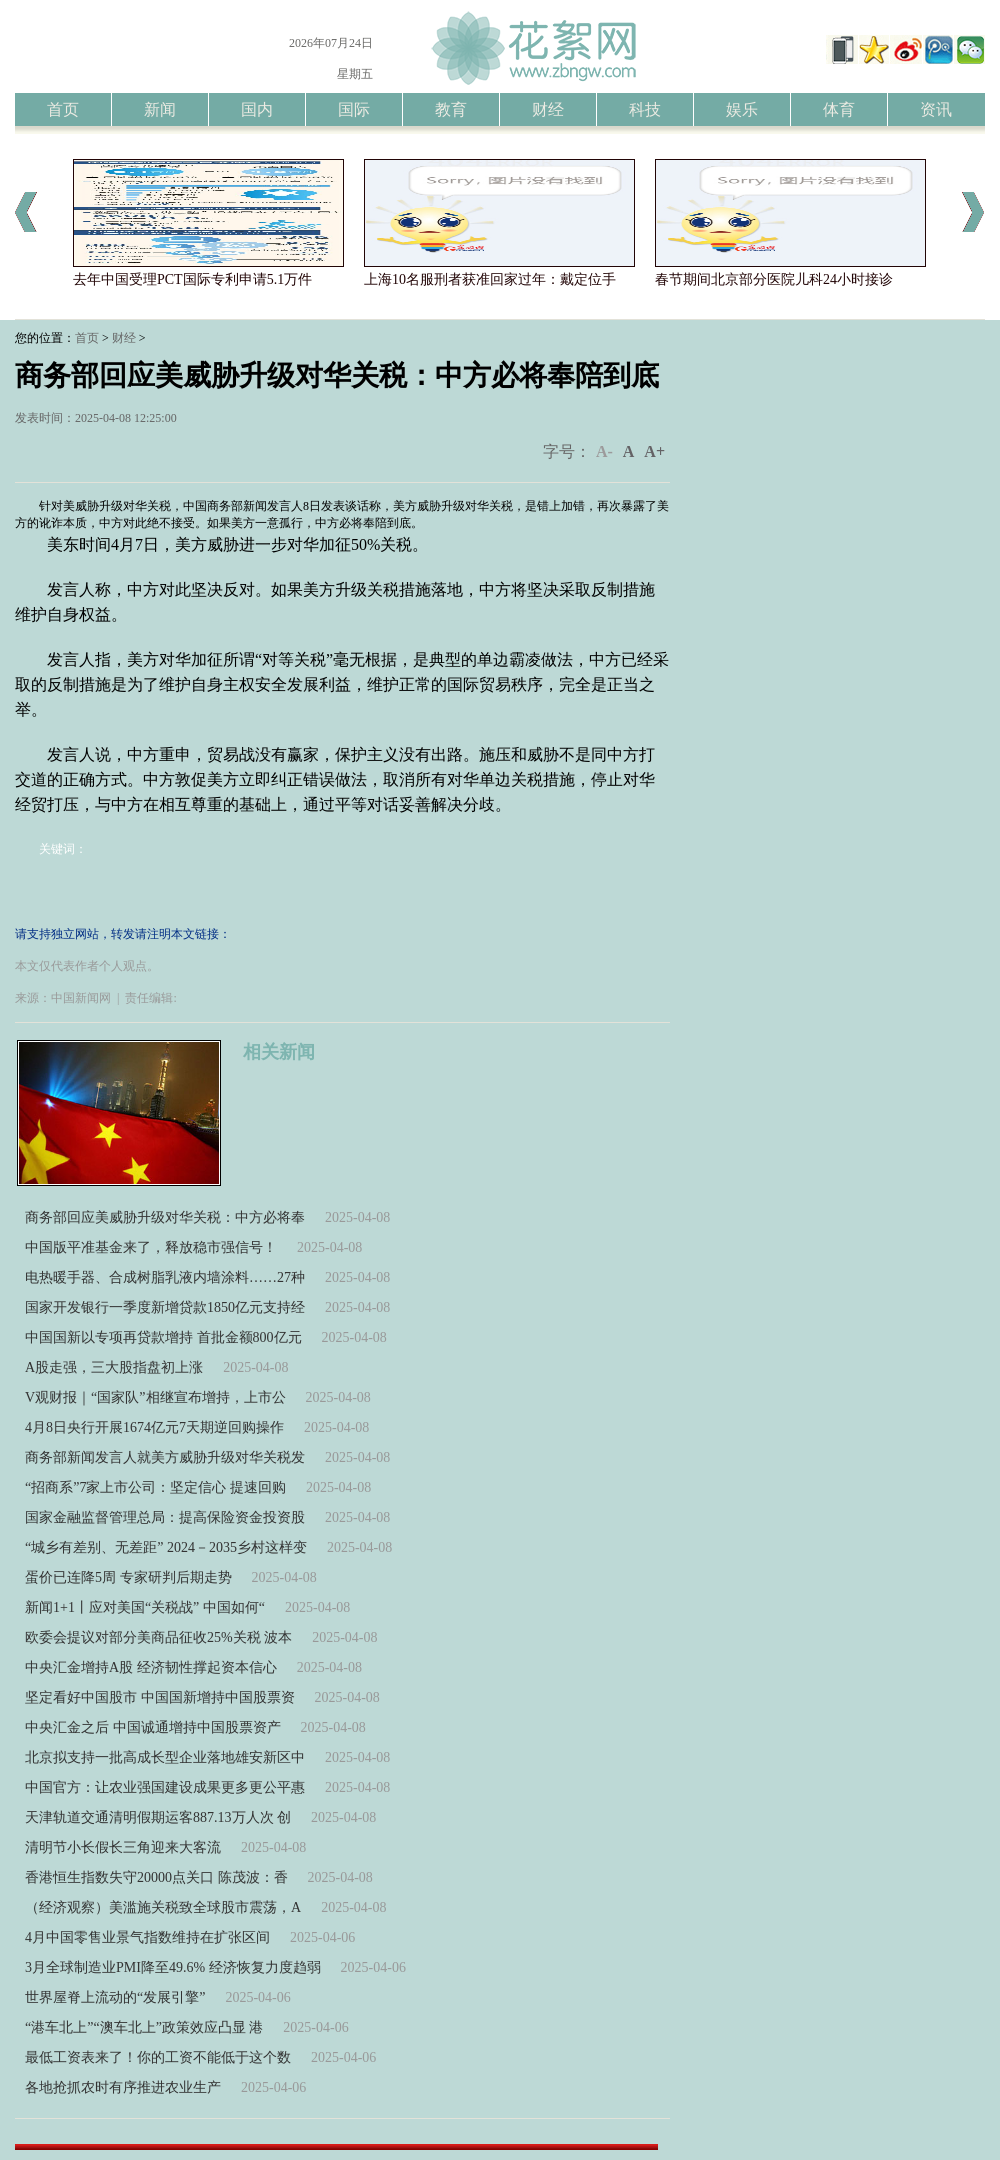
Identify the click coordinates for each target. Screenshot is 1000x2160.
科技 (645, 109)
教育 (451, 109)
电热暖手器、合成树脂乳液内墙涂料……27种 (165, 1277)
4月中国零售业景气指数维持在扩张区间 (147, 1937)
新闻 (160, 109)
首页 (63, 109)
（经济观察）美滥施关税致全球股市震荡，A (163, 1907)
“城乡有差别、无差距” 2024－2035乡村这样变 (166, 1547)
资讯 (936, 109)
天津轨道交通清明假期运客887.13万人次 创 (158, 1817)
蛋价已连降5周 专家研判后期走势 (128, 1577)
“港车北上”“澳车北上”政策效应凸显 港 (144, 2027)
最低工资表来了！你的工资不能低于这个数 (158, 2057)
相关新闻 (279, 1052)
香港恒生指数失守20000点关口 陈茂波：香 (156, 1877)
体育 (839, 109)
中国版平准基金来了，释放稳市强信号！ (151, 1247)
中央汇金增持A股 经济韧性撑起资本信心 (151, 1667)
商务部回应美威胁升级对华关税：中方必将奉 (165, 1217)
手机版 (842, 52)
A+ (654, 451)
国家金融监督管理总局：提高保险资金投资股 (165, 1517)
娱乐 (742, 109)
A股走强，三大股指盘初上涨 (114, 1367)
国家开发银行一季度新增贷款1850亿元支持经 (165, 1307)
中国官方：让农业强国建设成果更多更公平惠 (165, 1787)
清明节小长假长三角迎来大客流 (123, 1847)
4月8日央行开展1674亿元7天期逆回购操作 (154, 1427)
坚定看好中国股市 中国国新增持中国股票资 (160, 1697)
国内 (257, 109)
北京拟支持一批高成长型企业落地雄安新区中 (165, 1757)
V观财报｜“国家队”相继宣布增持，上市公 (155, 1397)
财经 (548, 109)
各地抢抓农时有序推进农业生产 (123, 2087)
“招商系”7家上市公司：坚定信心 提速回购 (155, 1487)
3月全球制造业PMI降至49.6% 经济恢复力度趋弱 (173, 1967)
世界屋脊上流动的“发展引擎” (115, 1997)
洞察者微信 (969, 52)
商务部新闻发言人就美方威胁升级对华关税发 (165, 1457)
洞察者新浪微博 (906, 52)
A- (604, 451)
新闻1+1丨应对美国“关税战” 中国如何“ (145, 1607)
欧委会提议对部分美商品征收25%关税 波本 (158, 1637)
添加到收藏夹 (874, 52)
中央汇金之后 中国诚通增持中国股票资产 (153, 1727)
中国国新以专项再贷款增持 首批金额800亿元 (163, 1337)
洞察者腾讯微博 (938, 52)
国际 (354, 109)
